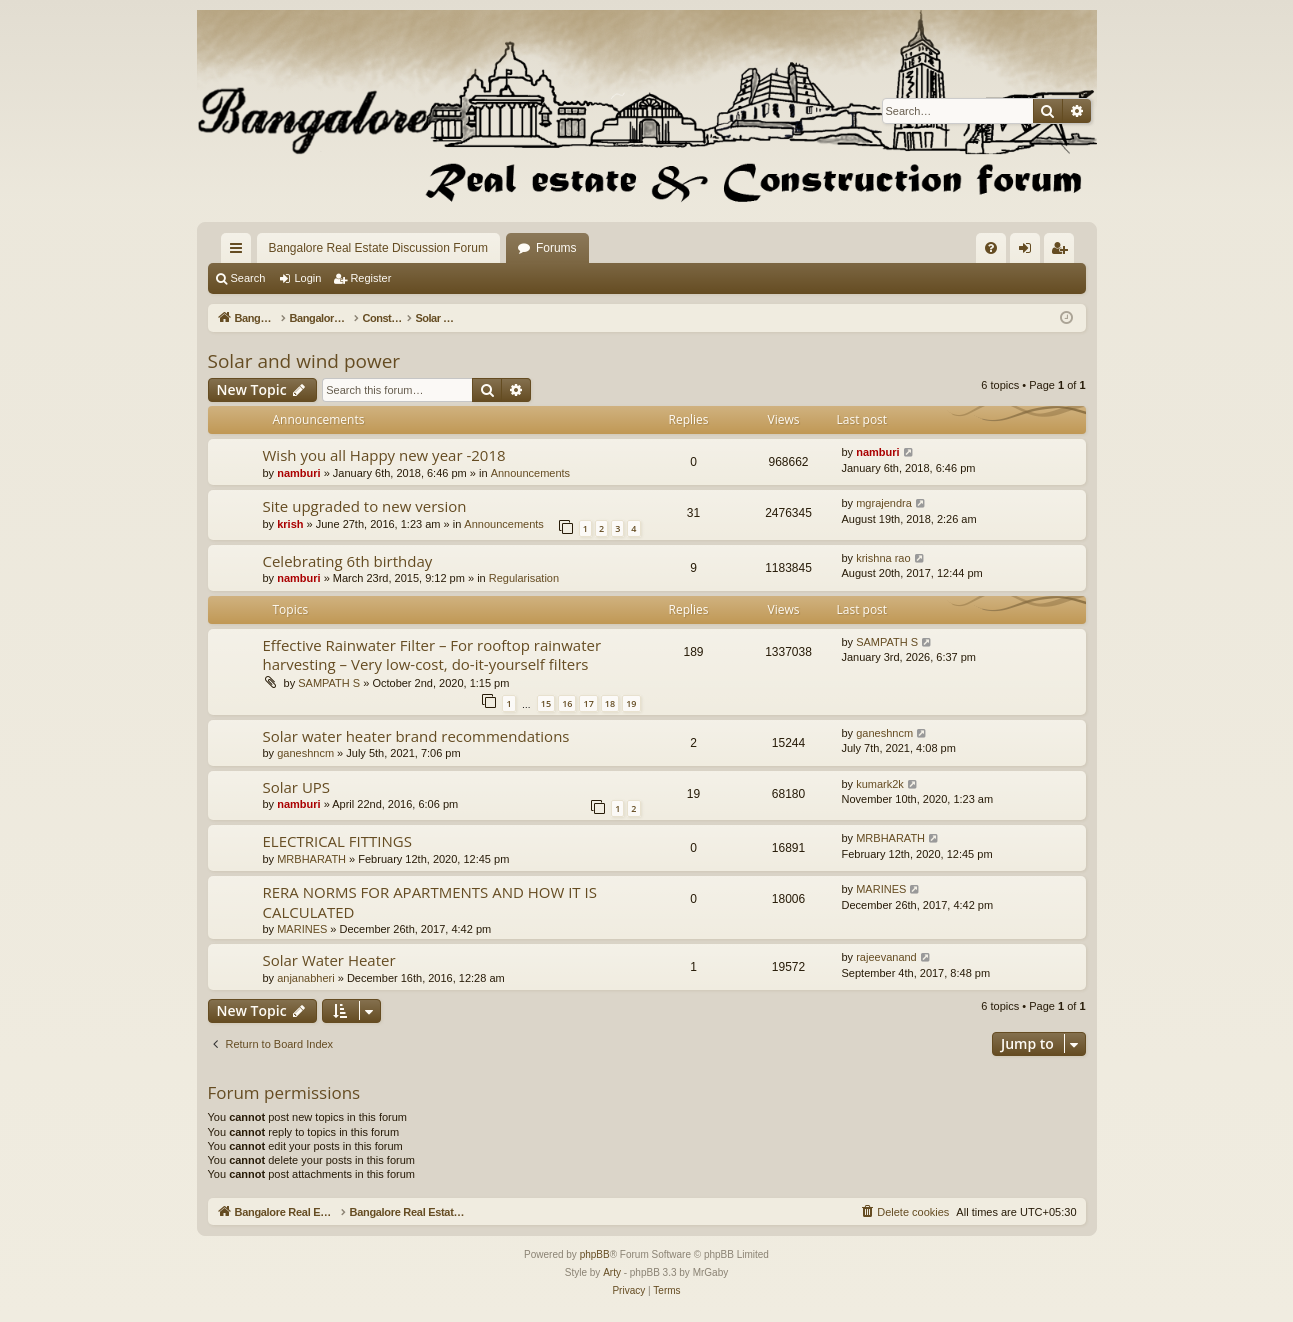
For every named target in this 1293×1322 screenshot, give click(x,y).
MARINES (302, 929)
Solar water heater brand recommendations (416, 736)
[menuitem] (991, 248)
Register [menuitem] (1062, 252)
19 (631, 703)
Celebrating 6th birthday (348, 561)
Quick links (240, 252)
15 (546, 703)
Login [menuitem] (1028, 252)
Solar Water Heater (329, 960)
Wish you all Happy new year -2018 (384, 455)
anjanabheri (306, 978)
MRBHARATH (311, 859)
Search (248, 278)
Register (370, 278)
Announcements (531, 473)
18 (610, 703)
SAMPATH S (329, 683)
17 (588, 703)
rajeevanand (886, 957)
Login (307, 278)
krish (290, 524)
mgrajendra (884, 503)
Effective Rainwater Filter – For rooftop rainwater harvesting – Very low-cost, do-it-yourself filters (432, 654)
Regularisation (524, 578)
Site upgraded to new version (365, 506)
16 (567, 703)
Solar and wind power (304, 361)
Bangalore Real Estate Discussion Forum (378, 248)
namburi (298, 473)
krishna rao (883, 558)
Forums (556, 248)
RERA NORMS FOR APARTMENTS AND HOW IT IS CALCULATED (430, 901)
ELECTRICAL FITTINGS (337, 841)
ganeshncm (305, 753)
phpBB (595, 1254)
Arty (612, 1272)
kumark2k (880, 784)
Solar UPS (297, 787)
